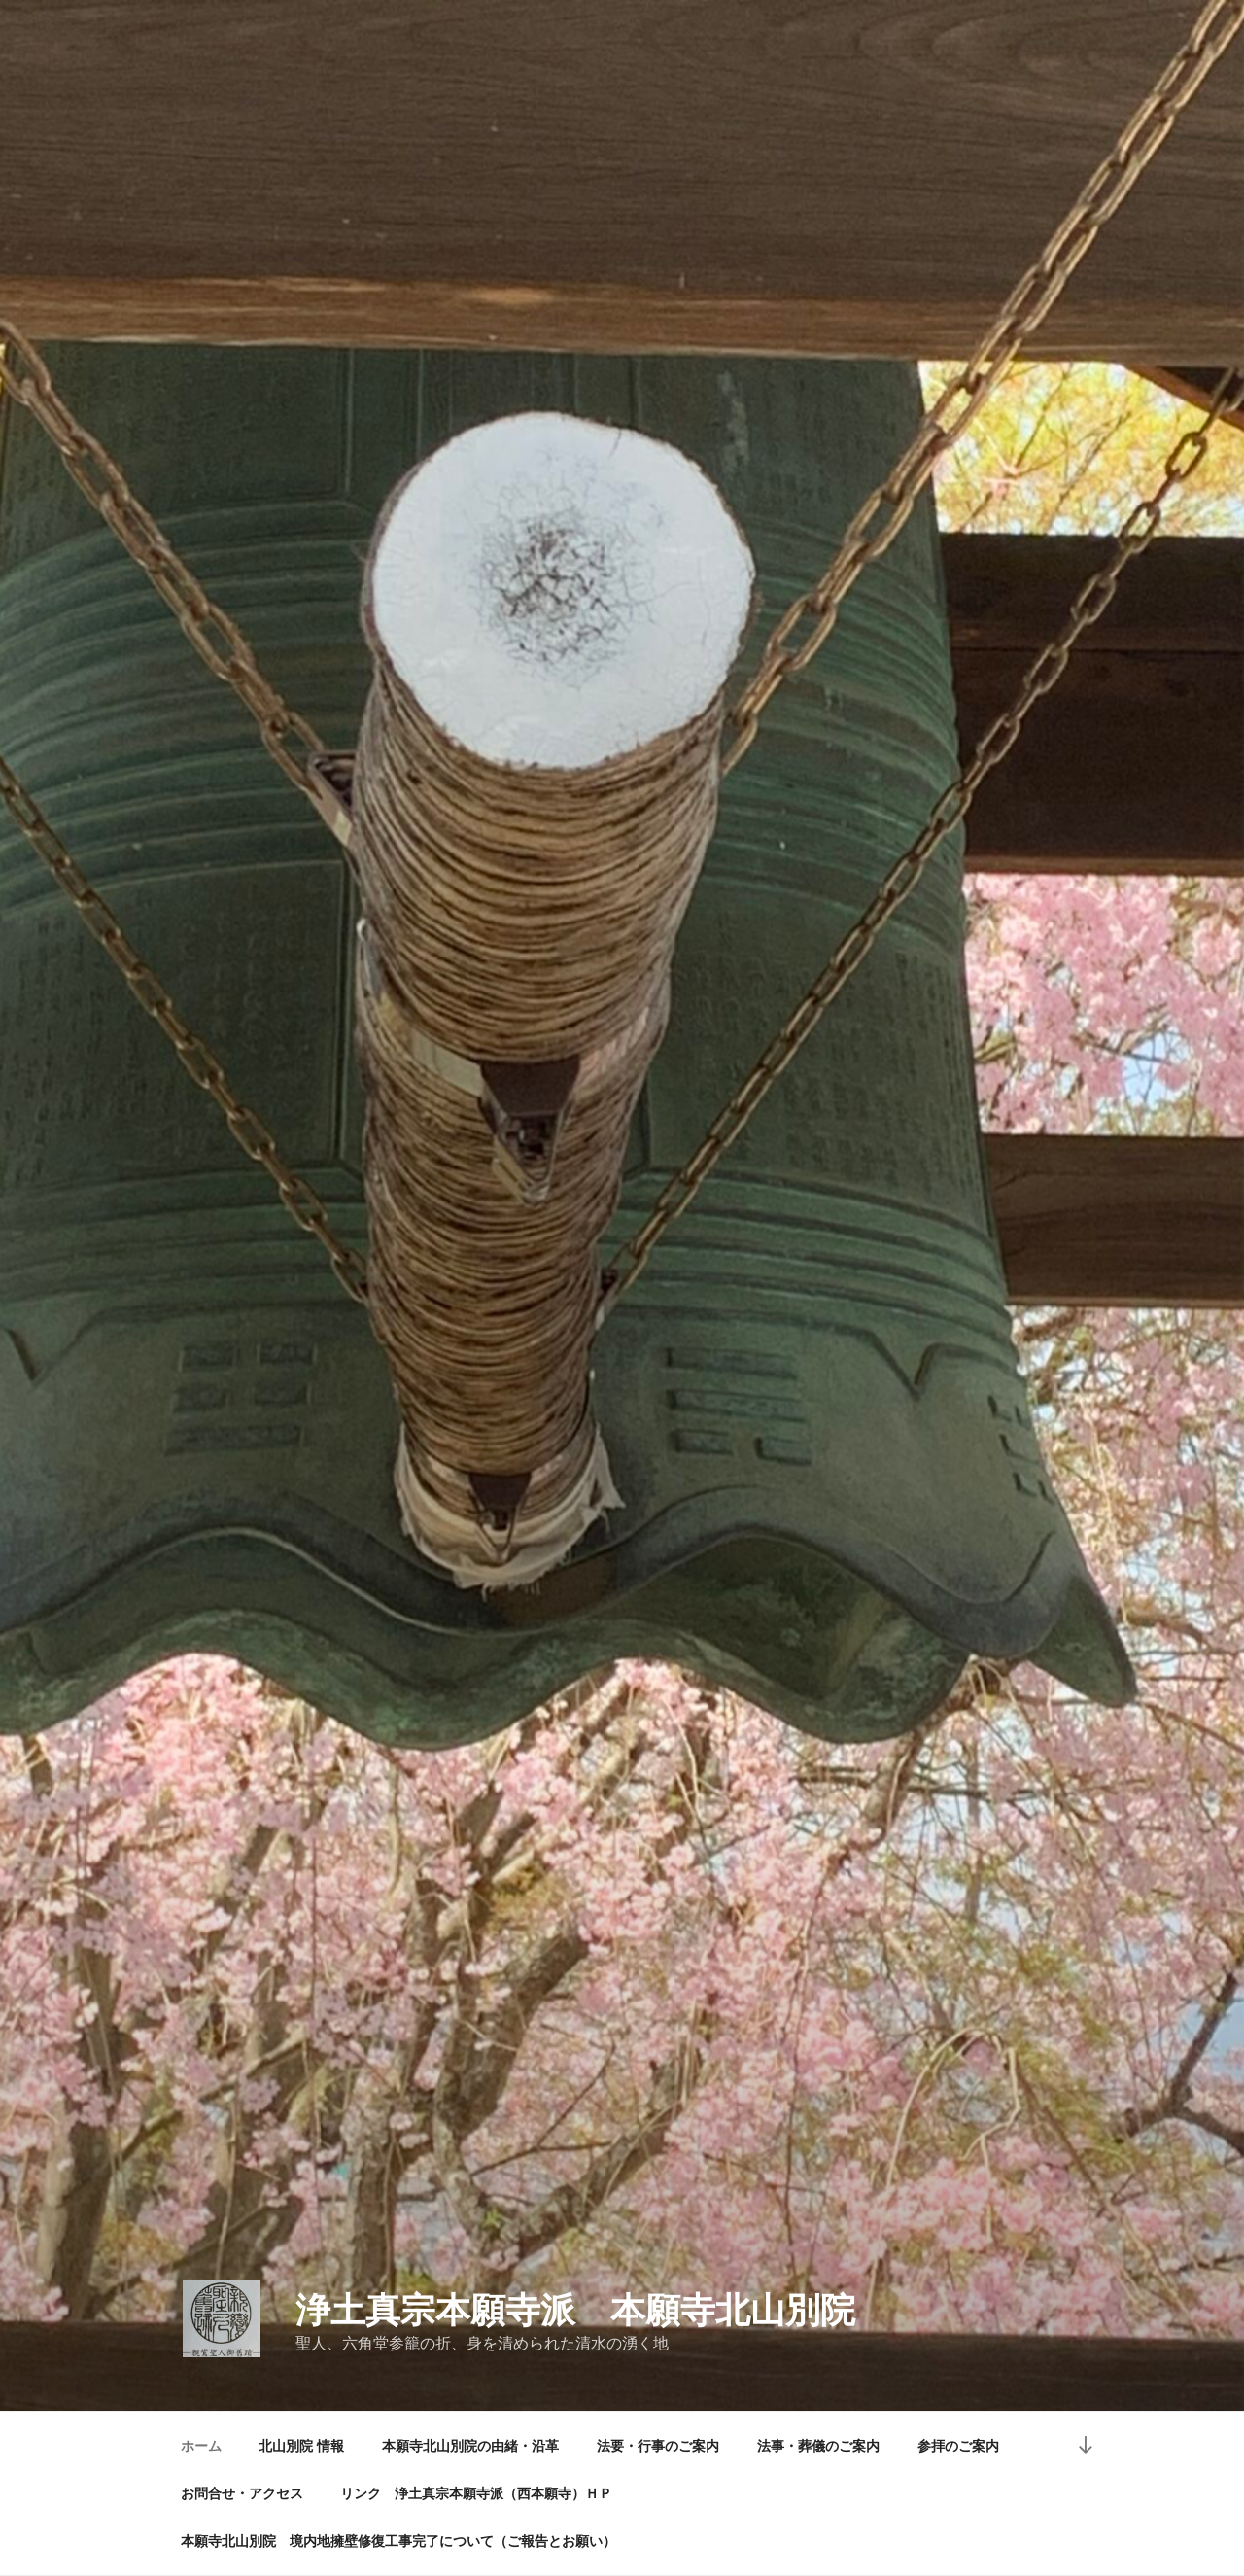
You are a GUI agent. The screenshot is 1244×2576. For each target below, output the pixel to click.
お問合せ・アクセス (242, 2493)
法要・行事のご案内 (658, 2446)
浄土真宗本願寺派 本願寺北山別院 (575, 2310)
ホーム (201, 2446)
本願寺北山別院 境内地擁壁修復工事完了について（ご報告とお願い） (398, 2541)
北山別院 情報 (301, 2446)
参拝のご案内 (958, 2446)
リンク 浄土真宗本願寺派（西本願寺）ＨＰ (476, 2493)
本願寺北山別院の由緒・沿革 (470, 2446)
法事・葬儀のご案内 (818, 2446)
